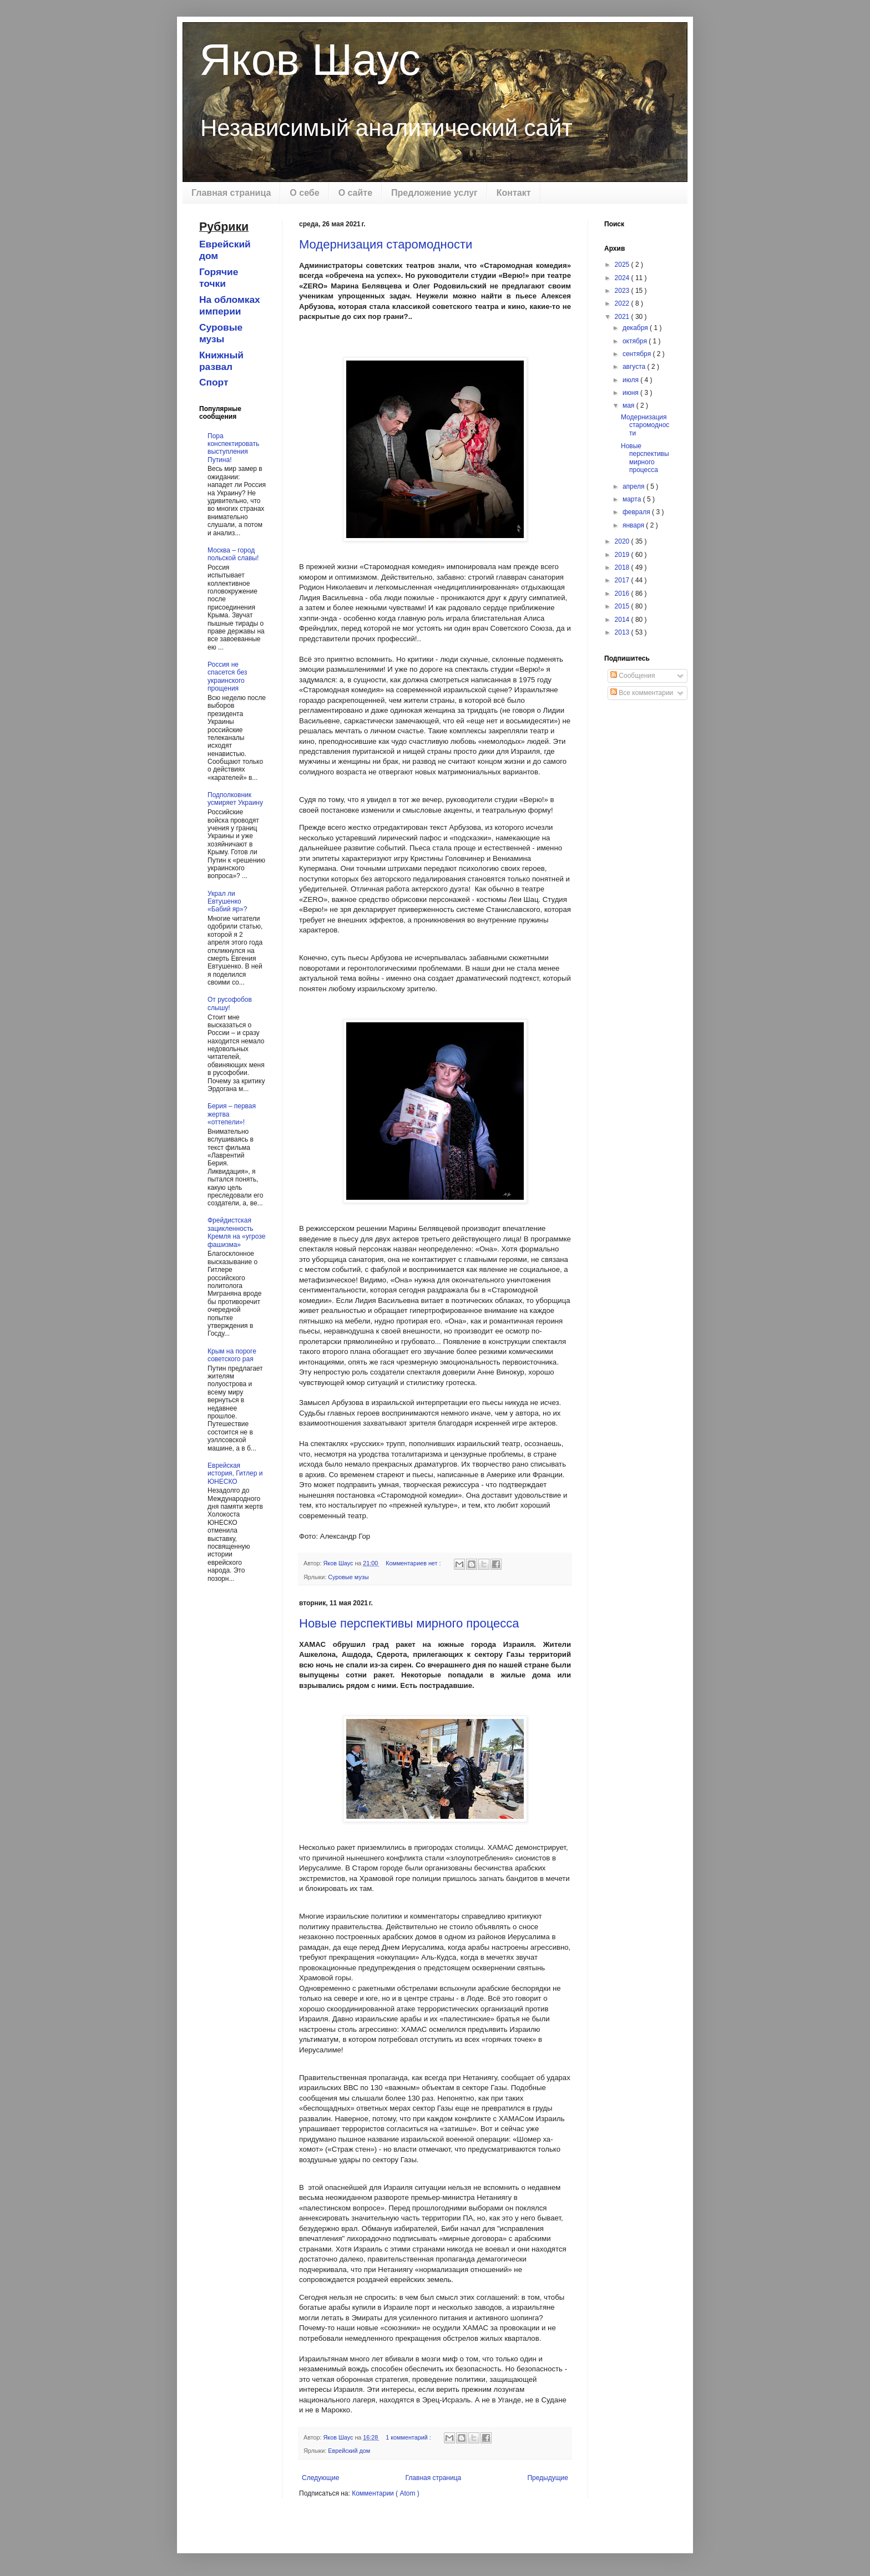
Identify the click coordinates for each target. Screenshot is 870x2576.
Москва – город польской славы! (233, 554)
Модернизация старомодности (385, 244)
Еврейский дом (349, 2450)
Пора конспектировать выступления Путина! (233, 448)
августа (635, 367)
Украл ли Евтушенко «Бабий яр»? (227, 902)
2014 (623, 619)
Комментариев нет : (414, 1563)
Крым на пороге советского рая (232, 1355)
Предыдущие (547, 2478)
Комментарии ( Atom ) (385, 2493)
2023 (623, 291)
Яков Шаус (310, 59)
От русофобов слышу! (230, 1003)
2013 (623, 632)
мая (629, 405)
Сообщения (632, 676)
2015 (623, 606)
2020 (623, 541)
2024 (623, 278)
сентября (638, 354)
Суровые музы (348, 1577)
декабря (636, 328)
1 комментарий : (409, 2437)
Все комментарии (641, 693)
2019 (623, 555)
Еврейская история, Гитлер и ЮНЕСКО (235, 1473)
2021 (623, 317)
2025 (623, 264)
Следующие (320, 2478)
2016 (623, 593)
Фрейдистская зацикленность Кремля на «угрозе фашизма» (236, 1232)
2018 (623, 567)
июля (631, 380)
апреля (634, 486)
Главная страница (231, 192)
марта (633, 499)
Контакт (514, 192)
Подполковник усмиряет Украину (235, 799)
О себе (304, 192)
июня (631, 393)
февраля (637, 512)
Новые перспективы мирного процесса (409, 1623)
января (634, 525)
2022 (623, 303)
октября (636, 341)
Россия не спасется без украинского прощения (227, 676)
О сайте (355, 192)
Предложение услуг (434, 192)
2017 (623, 580)
